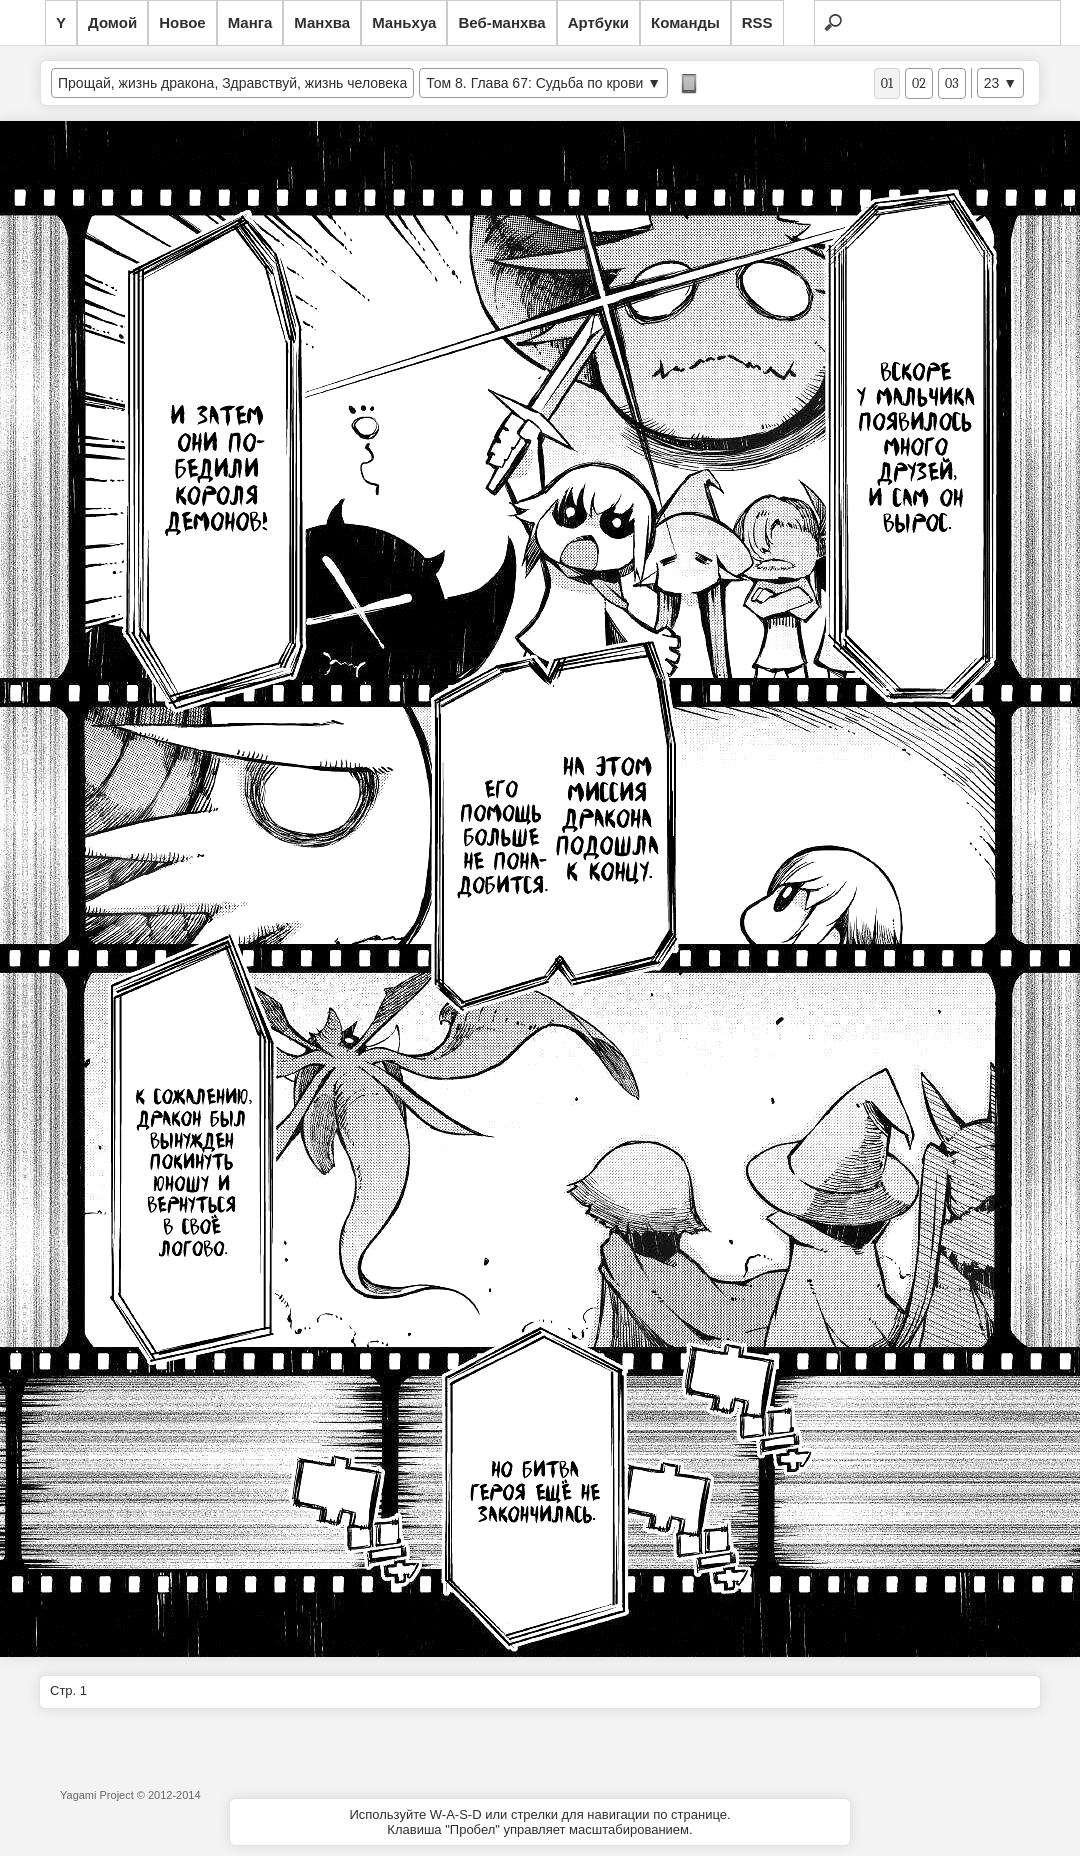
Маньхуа (404, 22)
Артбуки (598, 22)
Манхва (322, 22)
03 (952, 83)
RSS (757, 22)
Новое (182, 22)
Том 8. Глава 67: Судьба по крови (534, 83)
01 (887, 83)
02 (919, 83)
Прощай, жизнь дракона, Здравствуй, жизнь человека (232, 83)
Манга (250, 22)
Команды (685, 22)
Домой (112, 22)
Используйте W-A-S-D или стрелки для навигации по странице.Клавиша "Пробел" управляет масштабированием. (539, 1822)
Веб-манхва (501, 22)
